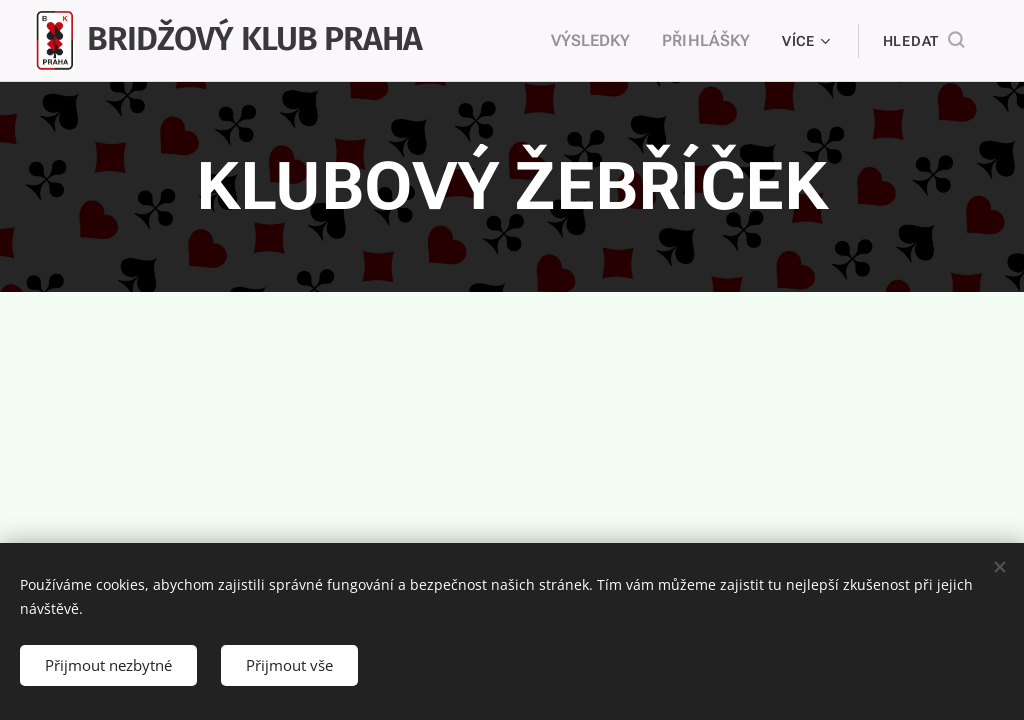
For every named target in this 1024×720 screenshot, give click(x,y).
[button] (923, 41)
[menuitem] (603, 41)
